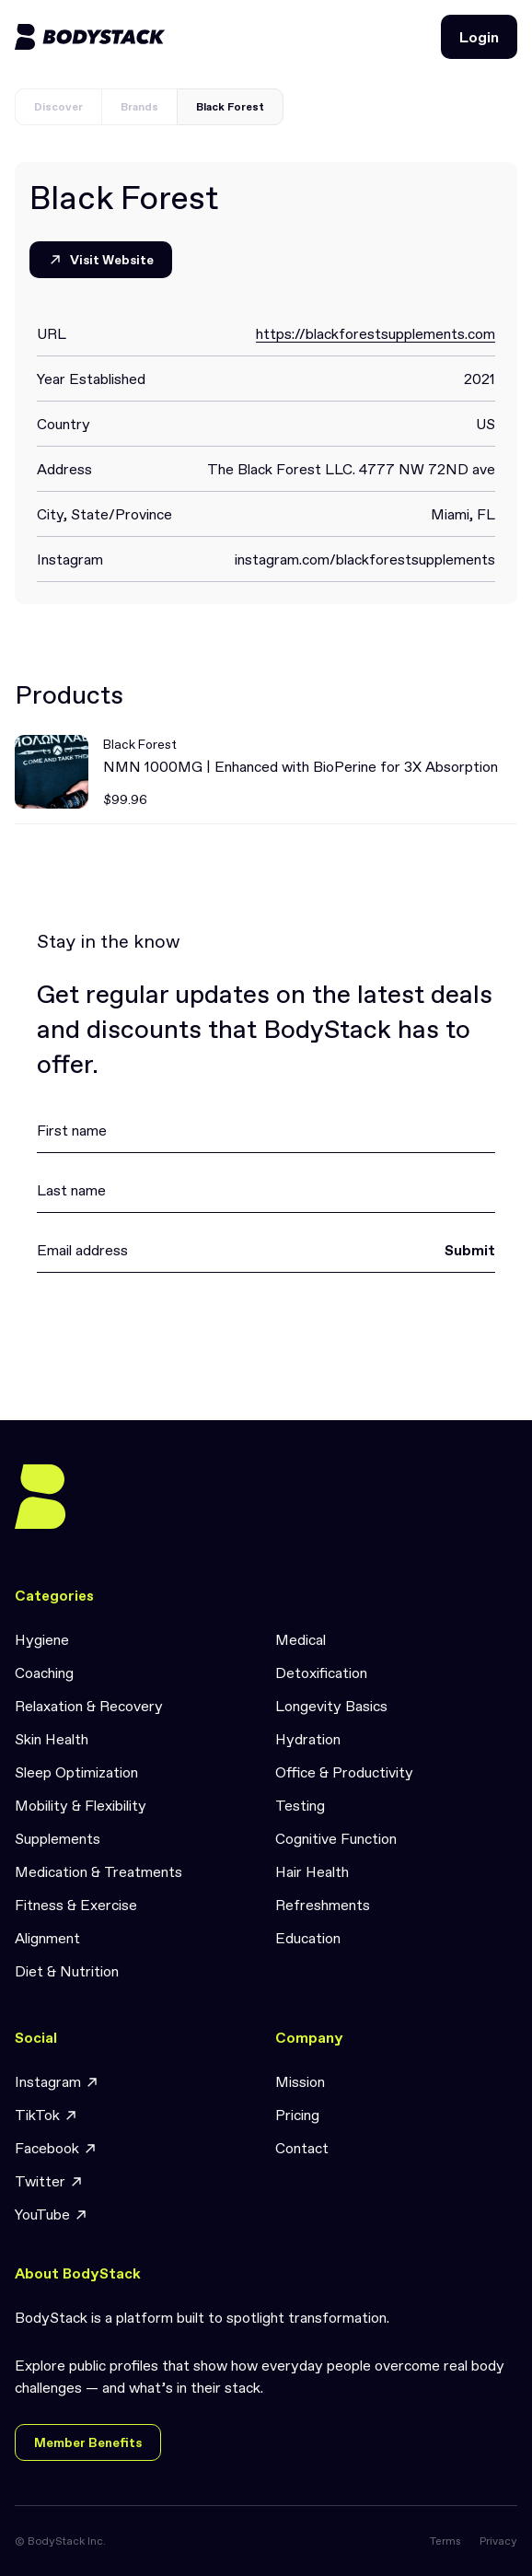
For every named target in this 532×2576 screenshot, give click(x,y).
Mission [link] (300, 2081)
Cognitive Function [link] (336, 1838)
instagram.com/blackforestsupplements (365, 559)
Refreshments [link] (322, 1904)
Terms (445, 2541)
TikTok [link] (46, 2115)
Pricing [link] (297, 2114)
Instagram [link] (57, 2081)
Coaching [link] (44, 1672)
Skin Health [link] (51, 1739)
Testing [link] (300, 1805)
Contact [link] (302, 2148)
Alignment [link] (47, 1938)
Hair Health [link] (312, 1871)
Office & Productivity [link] (344, 1772)
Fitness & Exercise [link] (76, 1904)
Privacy (498, 2541)
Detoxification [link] (321, 1672)
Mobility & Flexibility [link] (80, 1805)
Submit (470, 1250)
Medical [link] (300, 1639)
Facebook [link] (56, 2148)
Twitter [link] (49, 2181)
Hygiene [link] (42, 1639)
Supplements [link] (57, 1838)
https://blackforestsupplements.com (375, 333)
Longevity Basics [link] (331, 1706)
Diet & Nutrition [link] (67, 1971)
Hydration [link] (308, 1739)
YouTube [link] (51, 2214)
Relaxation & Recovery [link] (89, 1706)
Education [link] (308, 1938)
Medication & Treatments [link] (98, 1871)
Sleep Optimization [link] (76, 1772)
